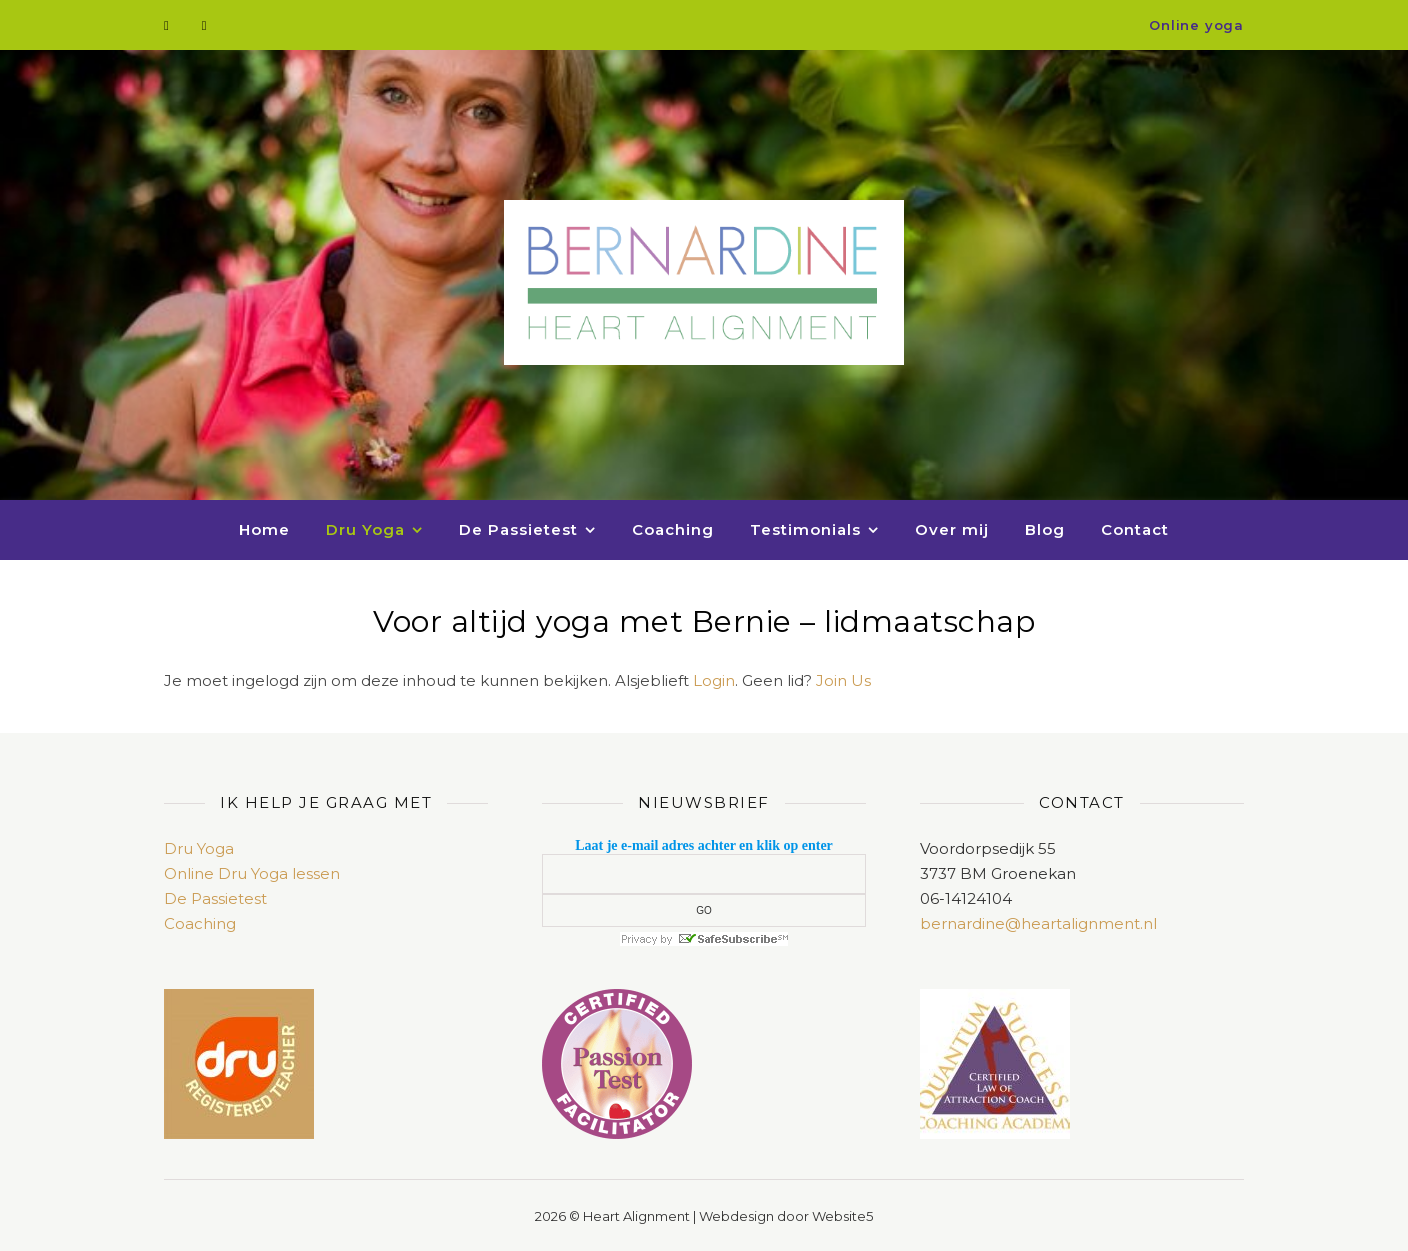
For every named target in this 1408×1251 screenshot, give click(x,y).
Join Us (843, 680)
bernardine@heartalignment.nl (1038, 923)
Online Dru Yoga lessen (252, 873)
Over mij (952, 529)
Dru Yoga (365, 529)
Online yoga (1196, 25)
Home (264, 529)
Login (714, 680)
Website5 (842, 1216)
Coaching (673, 529)
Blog (1045, 529)
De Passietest (518, 529)
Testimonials (805, 529)
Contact (1135, 529)
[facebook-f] (168, 25)
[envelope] (204, 25)
